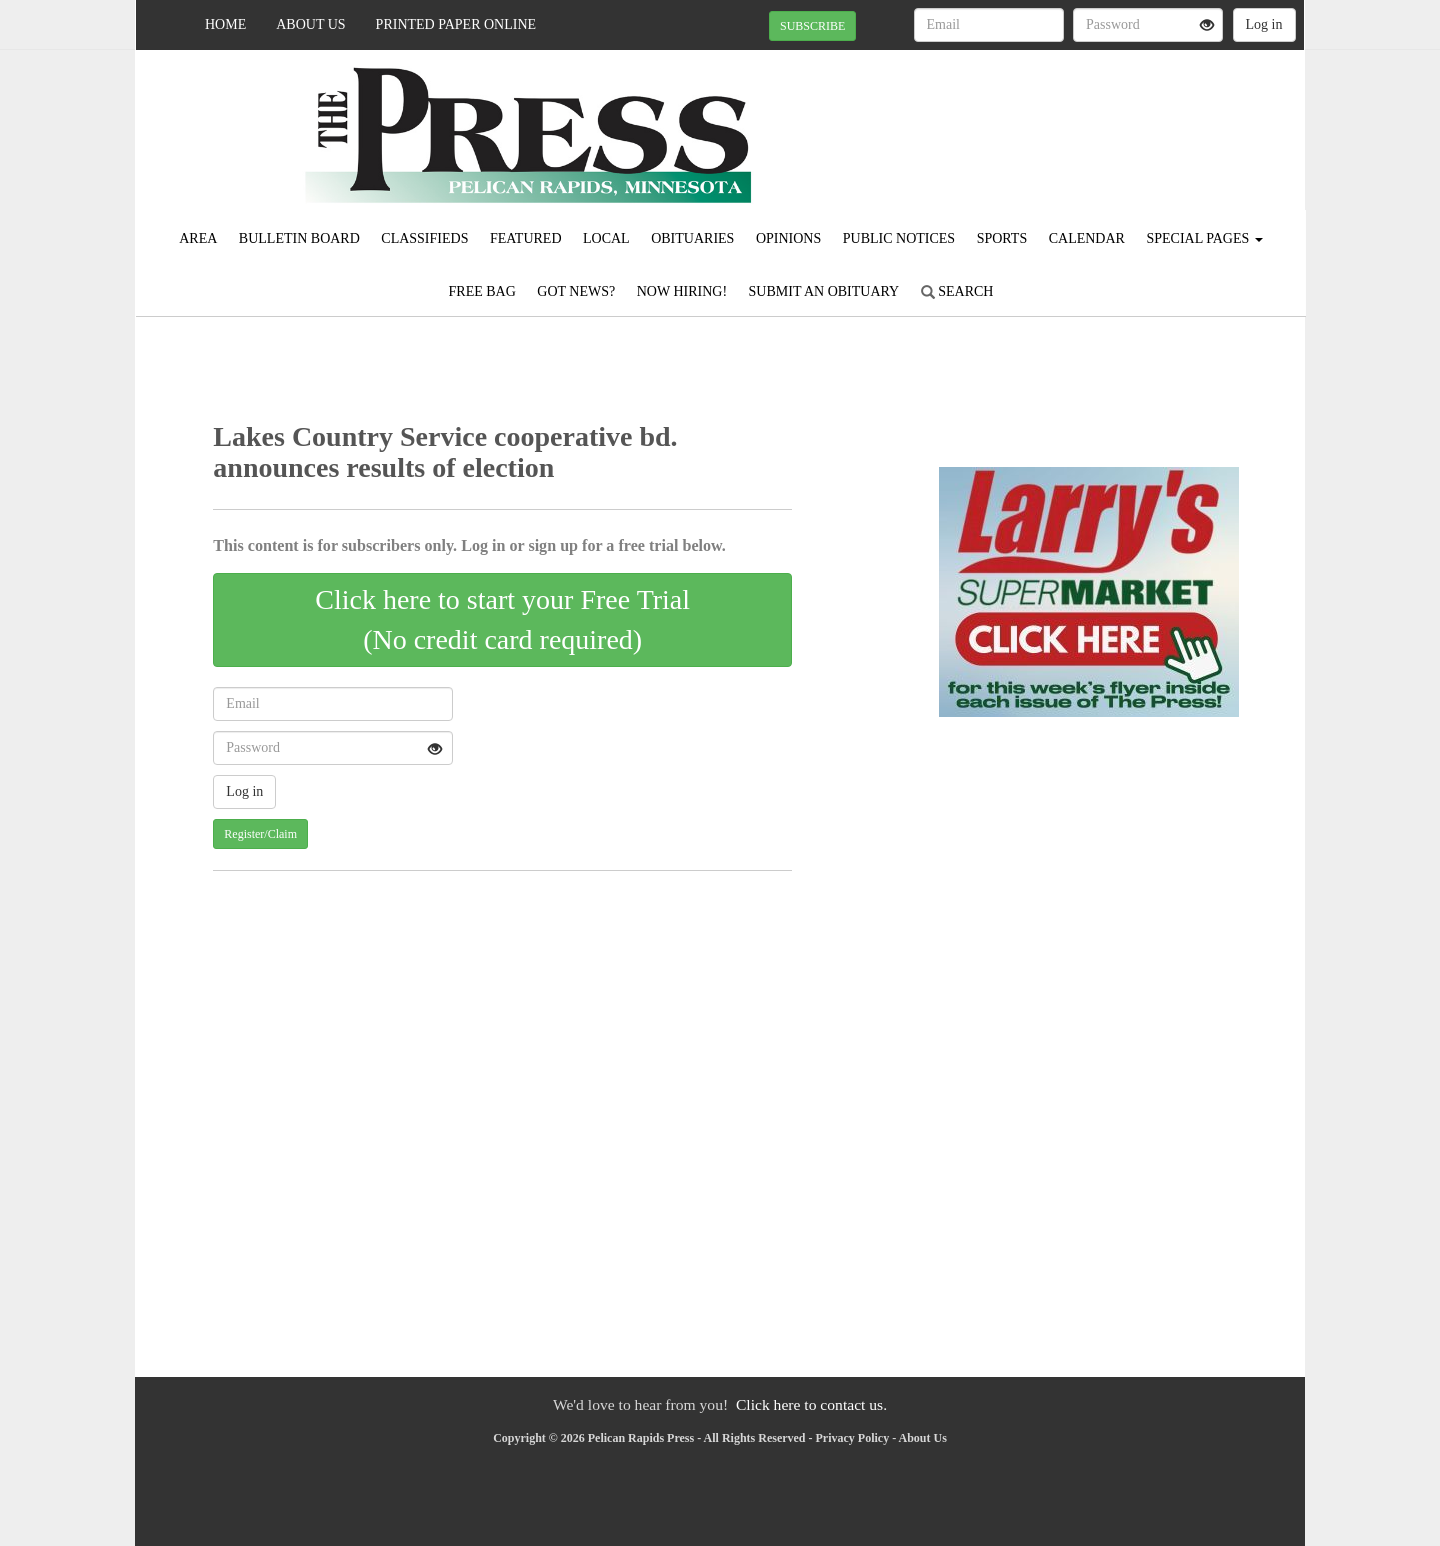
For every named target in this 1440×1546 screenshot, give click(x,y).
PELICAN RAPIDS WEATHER (1121, 120)
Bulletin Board (299, 238)
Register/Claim (260, 834)
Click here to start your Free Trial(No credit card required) (502, 619)
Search (957, 291)
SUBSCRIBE (812, 26)
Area (198, 238)
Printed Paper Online (456, 24)
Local (606, 238)
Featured (526, 238)
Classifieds (424, 238)
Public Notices (899, 238)
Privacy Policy (853, 1438)
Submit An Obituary (824, 291)
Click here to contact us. (811, 1404)
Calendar (1087, 238)
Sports (1002, 238)
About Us (310, 24)
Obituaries (692, 238)
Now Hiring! (682, 291)
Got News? (576, 291)
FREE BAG (482, 291)
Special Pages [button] (1204, 238)
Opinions (788, 238)
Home (225, 24)
